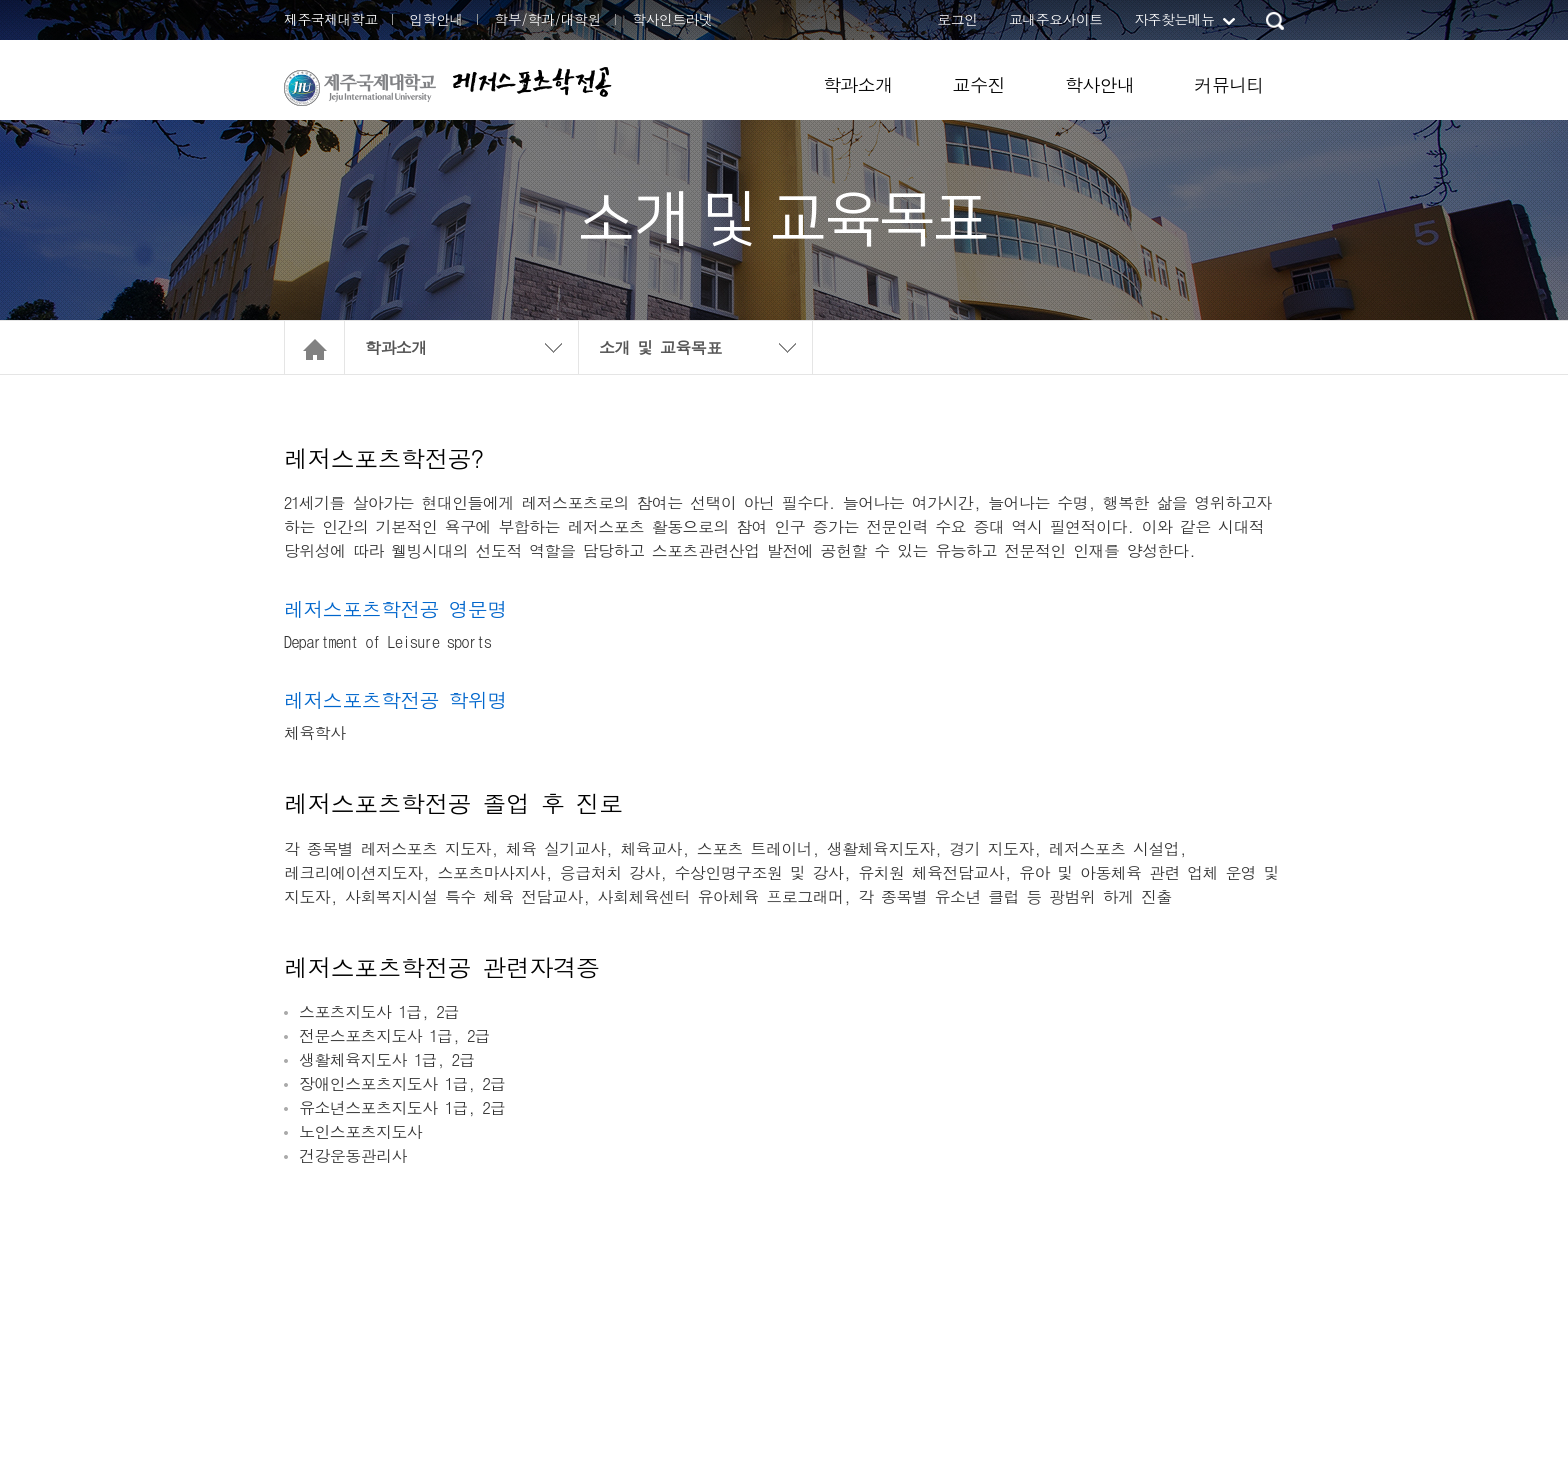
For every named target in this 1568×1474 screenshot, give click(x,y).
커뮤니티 (1229, 84)
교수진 (979, 84)
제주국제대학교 (331, 19)
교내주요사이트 (1056, 19)
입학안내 (436, 19)
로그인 (957, 19)
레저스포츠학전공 (531, 81)
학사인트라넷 (672, 19)
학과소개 (858, 84)
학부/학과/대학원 (547, 19)
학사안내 (1100, 84)
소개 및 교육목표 (660, 347)
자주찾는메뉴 (1174, 19)
